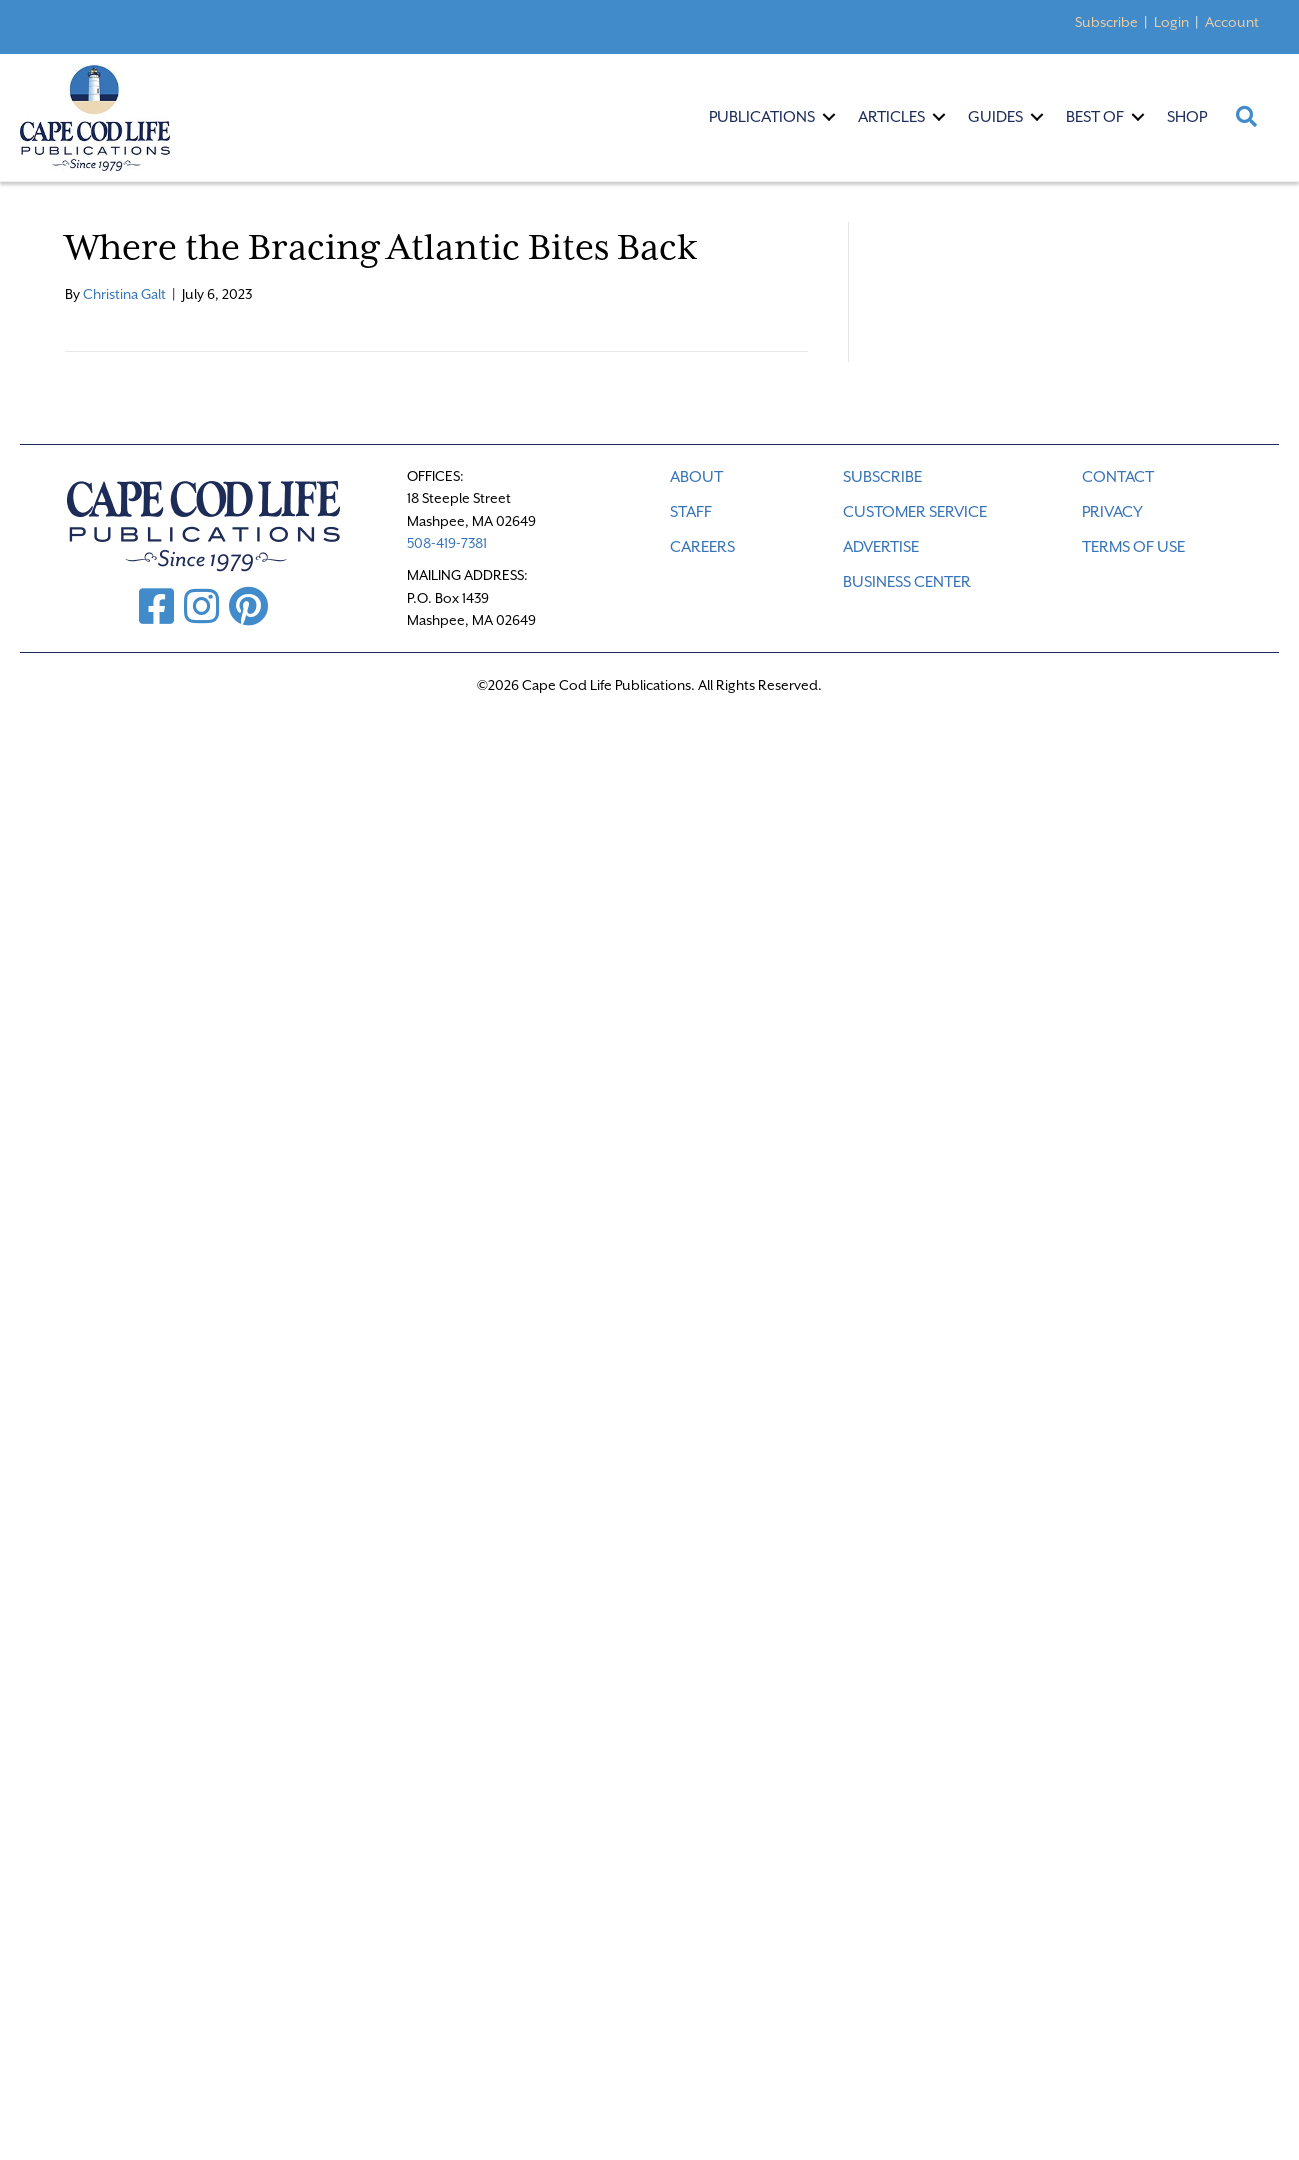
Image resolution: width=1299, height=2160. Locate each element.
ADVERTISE (881, 547)
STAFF (691, 512)
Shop (1187, 117)
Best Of (1095, 117)
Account (1232, 22)
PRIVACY (1112, 512)
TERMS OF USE (1133, 547)
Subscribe (1106, 22)
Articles (891, 117)
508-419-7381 (447, 543)
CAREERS (702, 547)
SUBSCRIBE (882, 477)
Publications (762, 117)
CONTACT (1118, 477)
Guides (995, 117)
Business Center (907, 582)
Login (1171, 22)
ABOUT (696, 477)
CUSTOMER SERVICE (915, 512)
